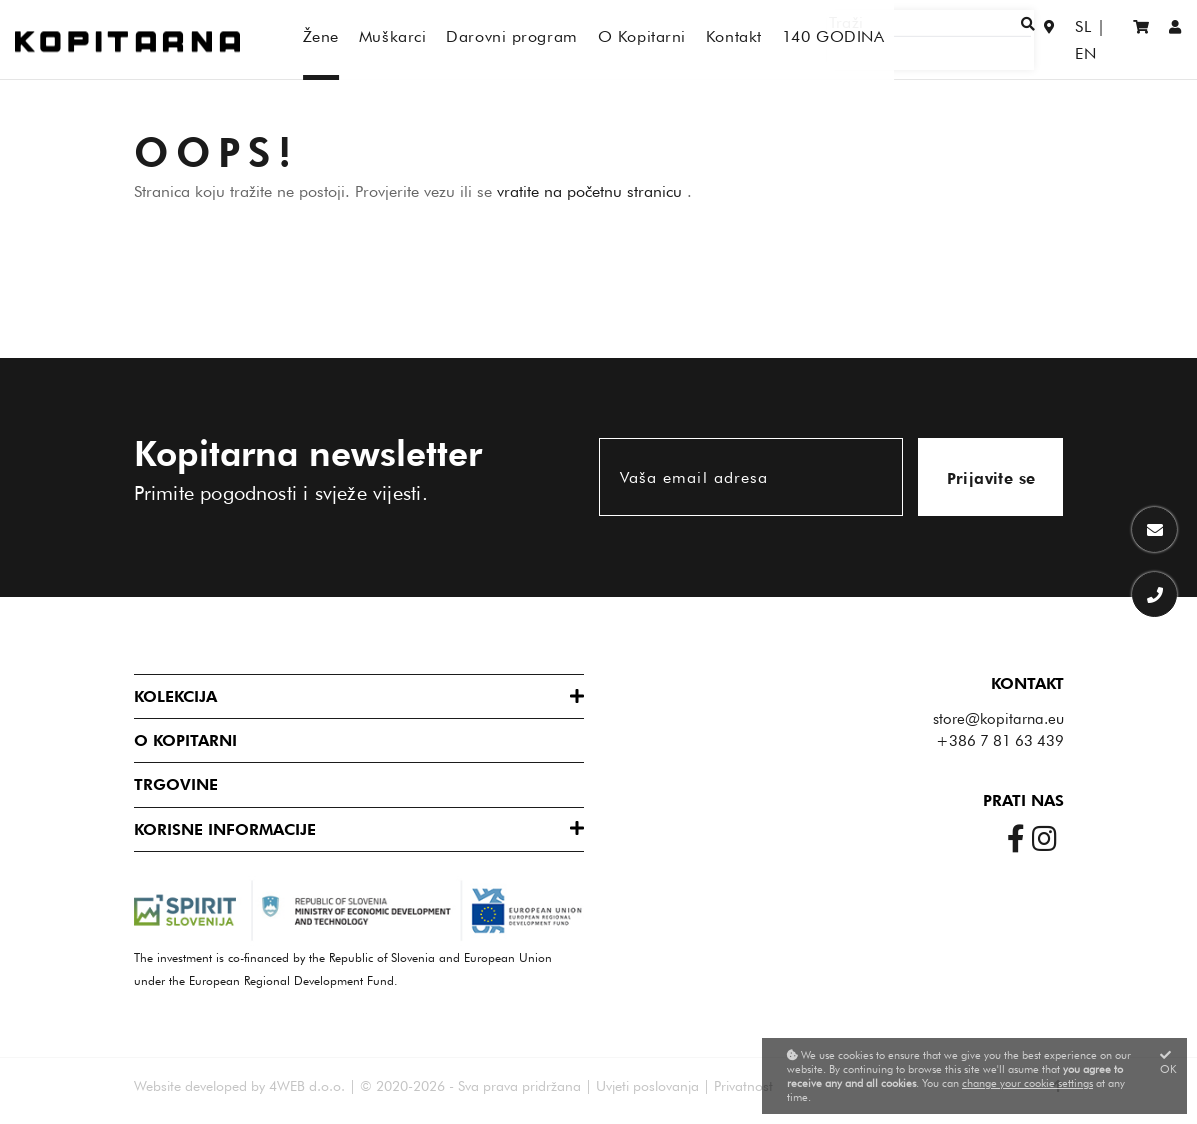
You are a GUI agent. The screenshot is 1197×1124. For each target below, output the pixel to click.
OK (1168, 1062)
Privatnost (743, 1086)
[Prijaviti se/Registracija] (1175, 39)
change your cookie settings (1027, 1083)
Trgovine (176, 784)
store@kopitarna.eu (998, 719)
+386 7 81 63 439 (1000, 741)
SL (1064, 39)
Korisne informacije (225, 829)
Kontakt (1027, 683)
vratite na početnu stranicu (592, 191)
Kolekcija (175, 696)
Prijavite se (991, 478)
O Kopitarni (185, 740)
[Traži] (964, 39)
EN (1102, 39)
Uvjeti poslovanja (647, 1086)
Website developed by (199, 1086)
